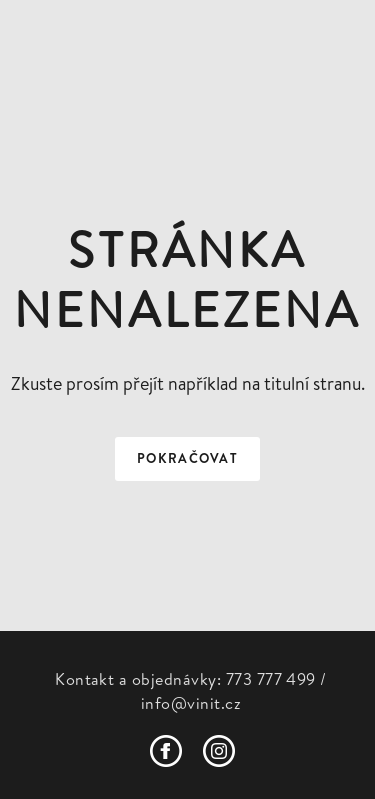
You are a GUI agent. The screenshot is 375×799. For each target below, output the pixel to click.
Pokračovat (187, 458)
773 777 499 (271, 679)
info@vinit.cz (191, 703)
